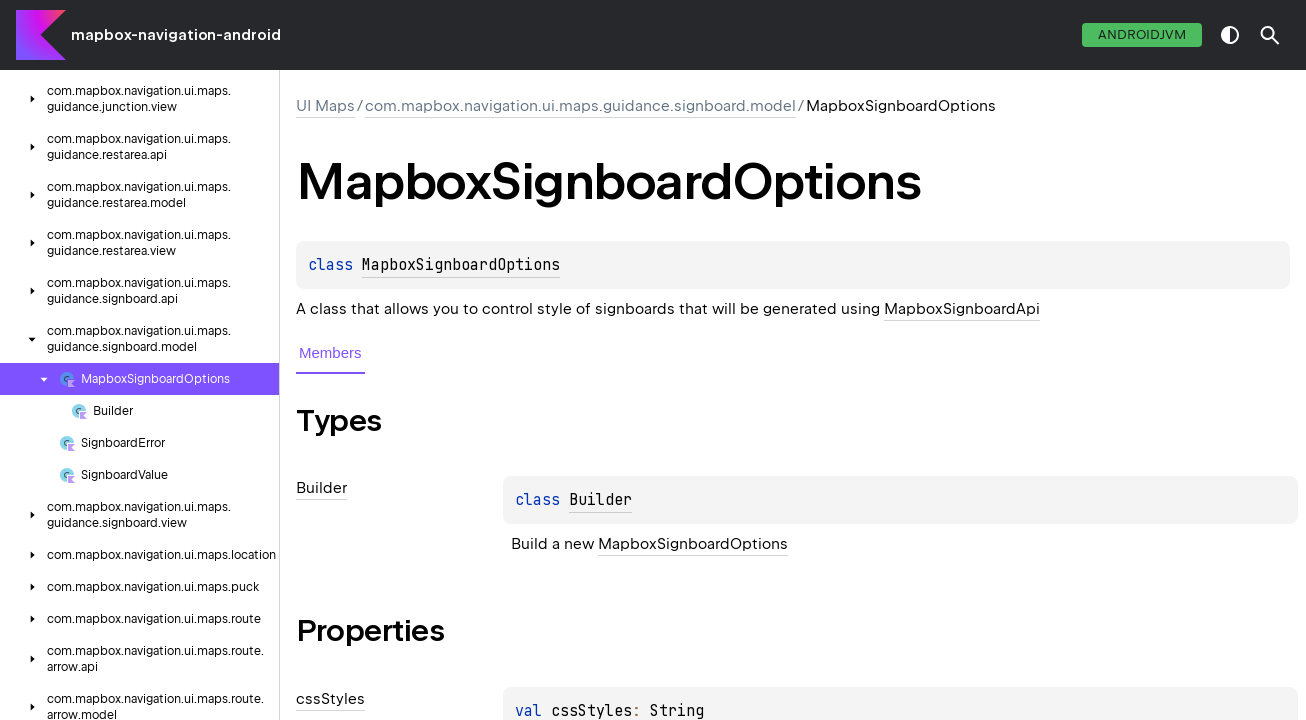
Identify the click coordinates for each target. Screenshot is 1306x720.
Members (330, 352)
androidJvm (1142, 34)
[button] (1270, 35)
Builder (600, 500)
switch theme (1230, 35)
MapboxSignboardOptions (461, 265)
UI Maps (325, 106)
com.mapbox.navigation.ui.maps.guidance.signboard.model (580, 106)
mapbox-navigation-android (176, 35)
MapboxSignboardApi (962, 309)
